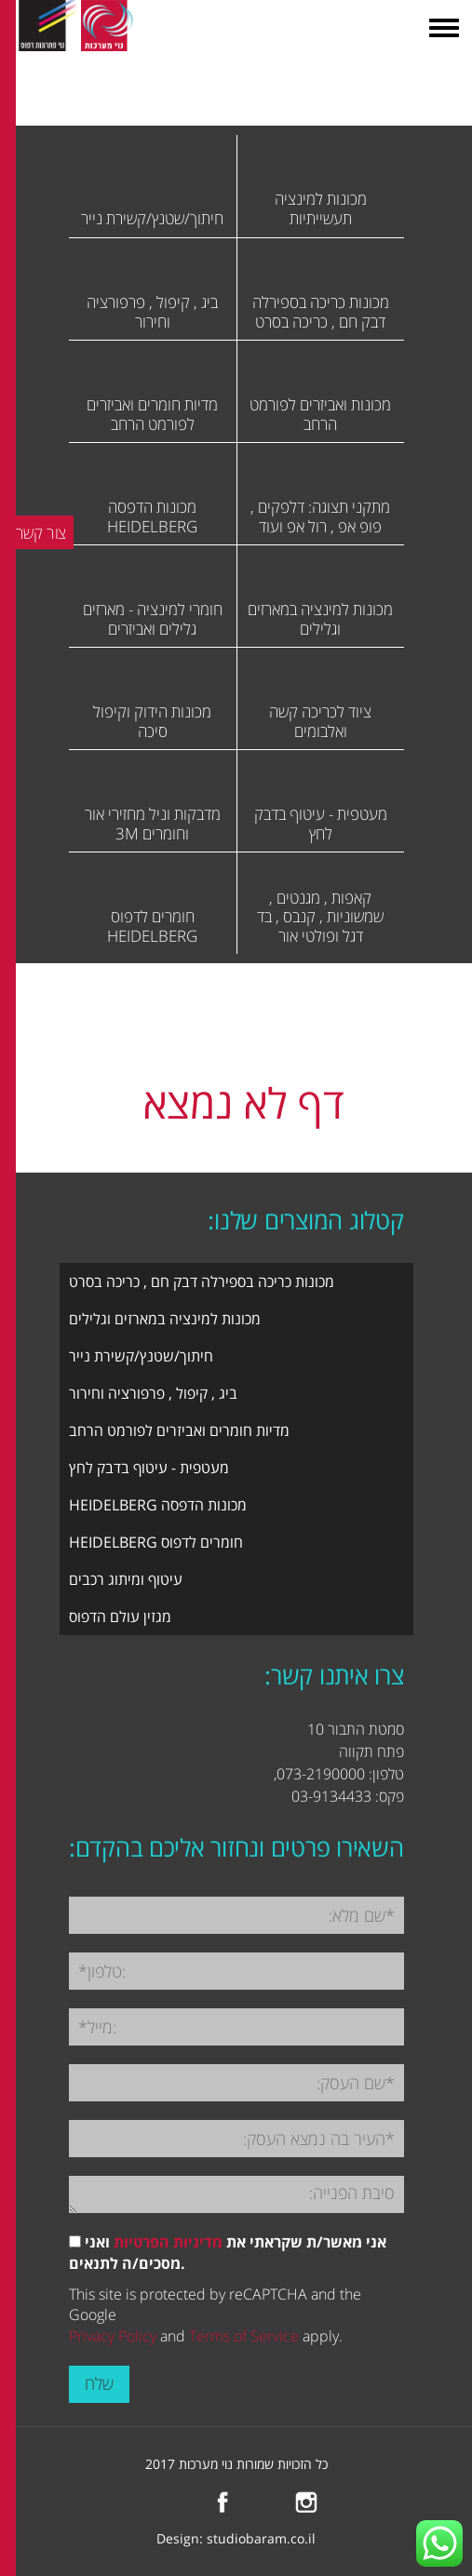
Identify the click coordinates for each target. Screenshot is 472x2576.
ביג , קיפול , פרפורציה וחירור (153, 1393)
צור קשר (41, 532)
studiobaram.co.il (261, 2538)
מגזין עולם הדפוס (120, 1616)
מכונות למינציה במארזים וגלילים (165, 1318)
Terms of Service (244, 2336)
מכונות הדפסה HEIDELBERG (158, 1505)
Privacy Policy (112, 2336)
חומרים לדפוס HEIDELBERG (156, 1542)
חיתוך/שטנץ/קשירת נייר (141, 1356)
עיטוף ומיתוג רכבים (125, 1579)
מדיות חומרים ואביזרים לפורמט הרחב (179, 1430)
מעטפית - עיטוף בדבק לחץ (149, 1467)
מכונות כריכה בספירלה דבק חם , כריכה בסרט (201, 1281)
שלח (99, 2383)
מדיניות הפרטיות (168, 2242)
